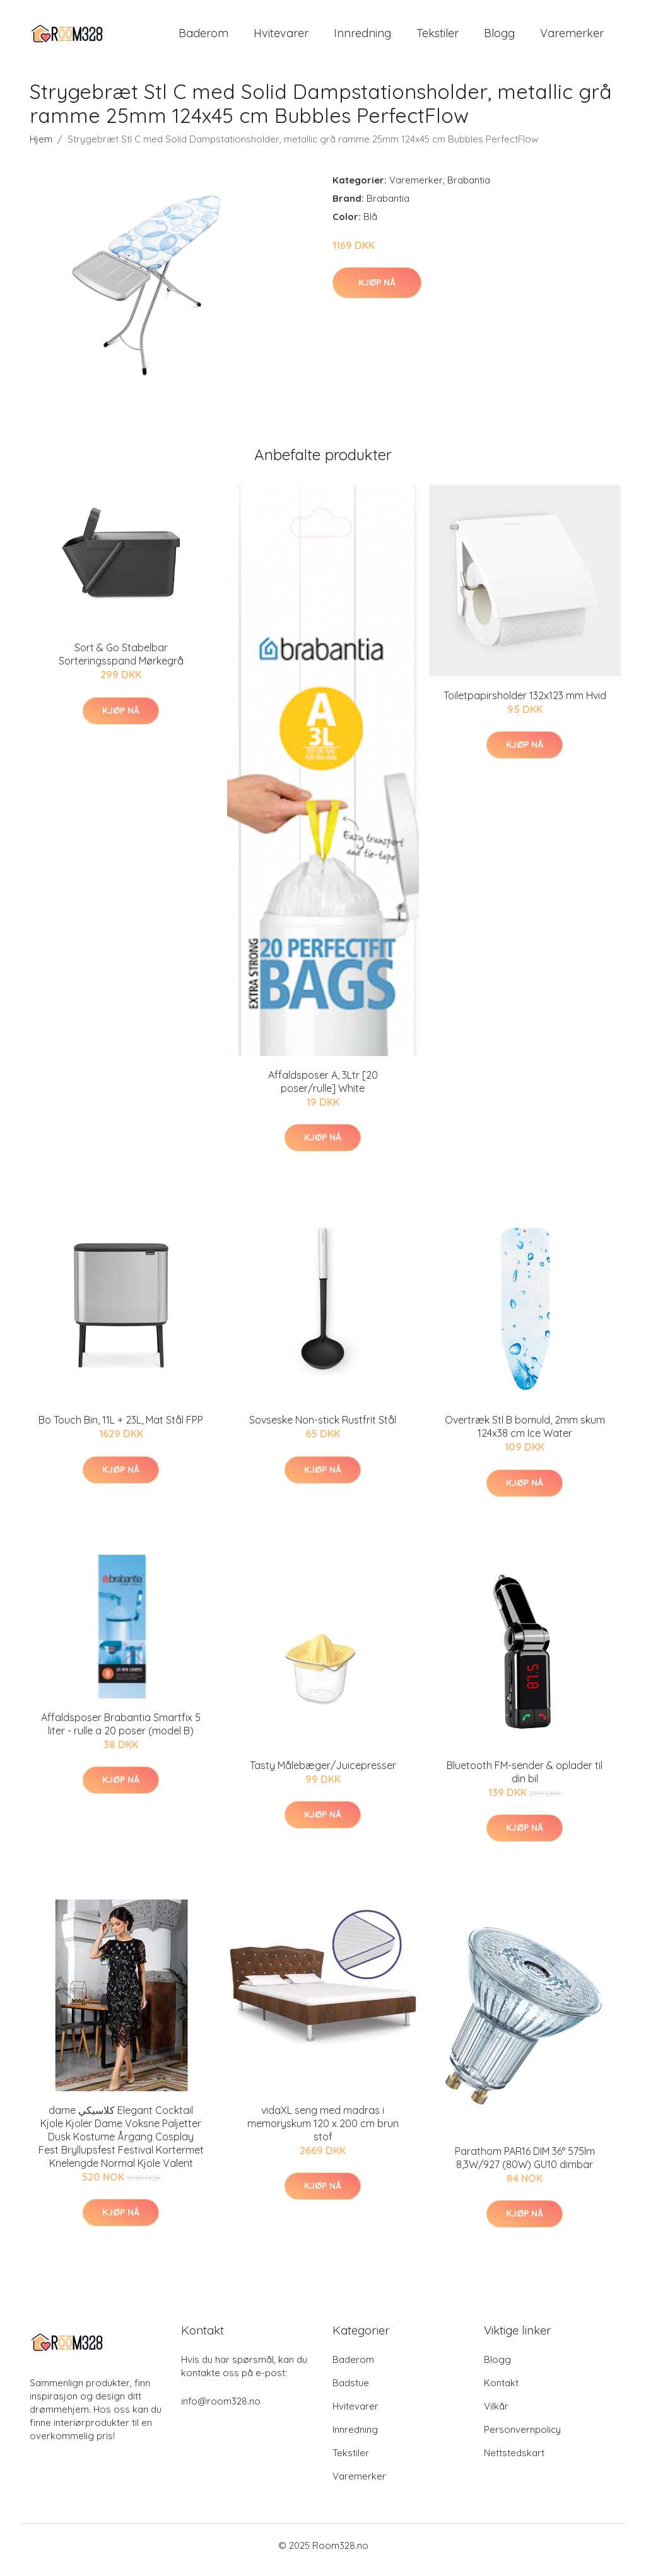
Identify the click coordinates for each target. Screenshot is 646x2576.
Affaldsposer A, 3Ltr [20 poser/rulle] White (323, 1090)
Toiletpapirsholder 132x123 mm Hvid (524, 704)
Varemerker (572, 37)
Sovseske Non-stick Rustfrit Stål (322, 1428)
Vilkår (496, 2415)
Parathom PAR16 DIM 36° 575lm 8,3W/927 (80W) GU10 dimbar (525, 2166)
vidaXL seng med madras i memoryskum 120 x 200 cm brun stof (323, 2132)
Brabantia (468, 189)
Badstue (350, 2392)
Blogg (499, 37)
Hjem (41, 148)
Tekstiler (437, 37)
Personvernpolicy (522, 2438)
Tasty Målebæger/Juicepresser (323, 1774)
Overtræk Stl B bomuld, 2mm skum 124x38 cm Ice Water (525, 1435)
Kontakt (501, 2392)
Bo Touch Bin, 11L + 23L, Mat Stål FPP (120, 1428)
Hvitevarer (281, 37)
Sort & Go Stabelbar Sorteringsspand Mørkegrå (121, 663)
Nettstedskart (514, 2462)
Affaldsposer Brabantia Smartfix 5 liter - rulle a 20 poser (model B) (121, 1733)
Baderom (203, 37)
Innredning (362, 37)
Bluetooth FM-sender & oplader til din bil (524, 1781)
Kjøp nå (377, 291)
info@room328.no (221, 2410)
